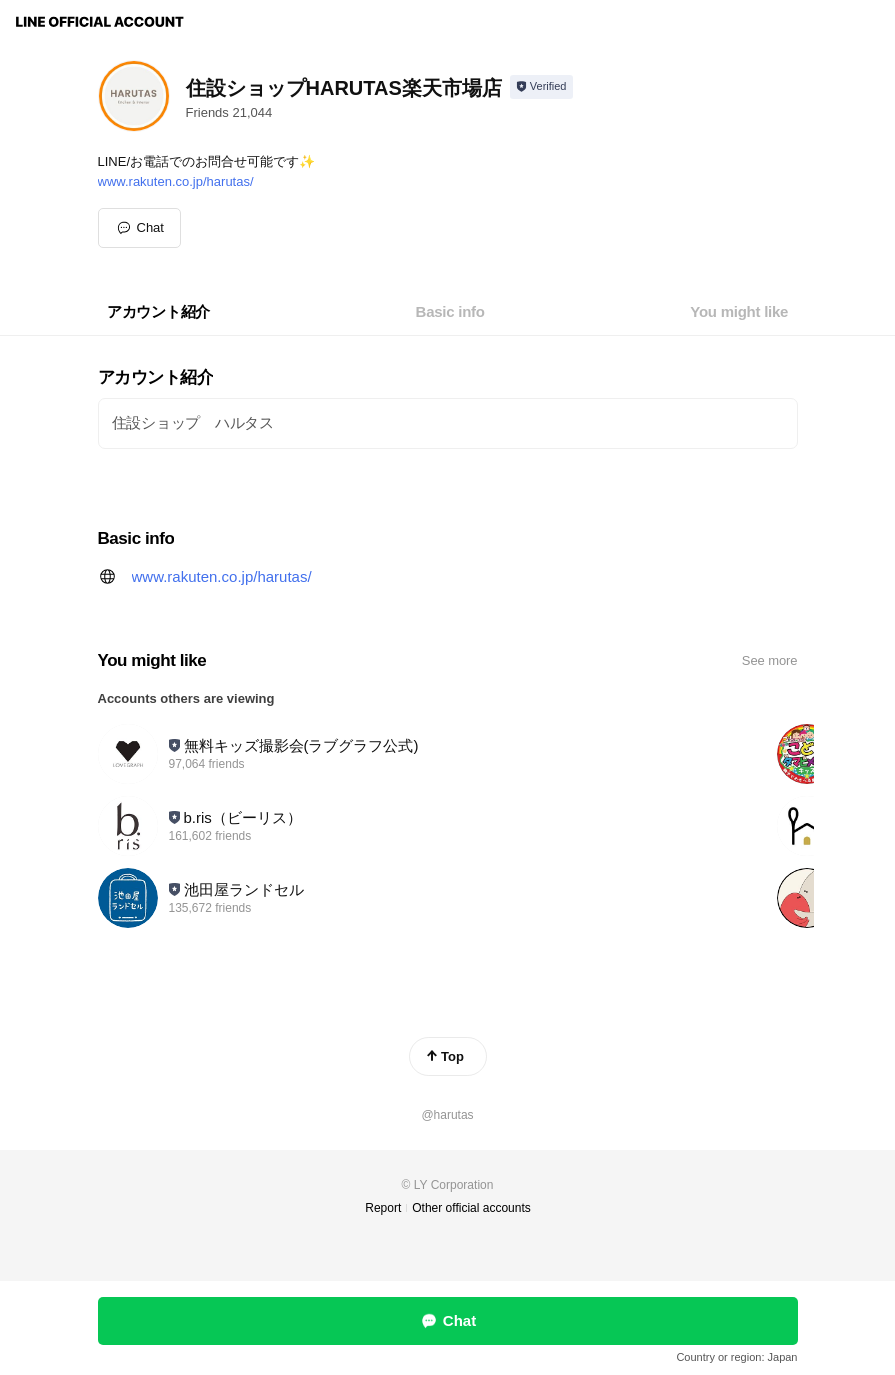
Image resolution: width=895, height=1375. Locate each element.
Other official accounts (471, 1208)
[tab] (158, 312)
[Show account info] (541, 87)
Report (383, 1208)
